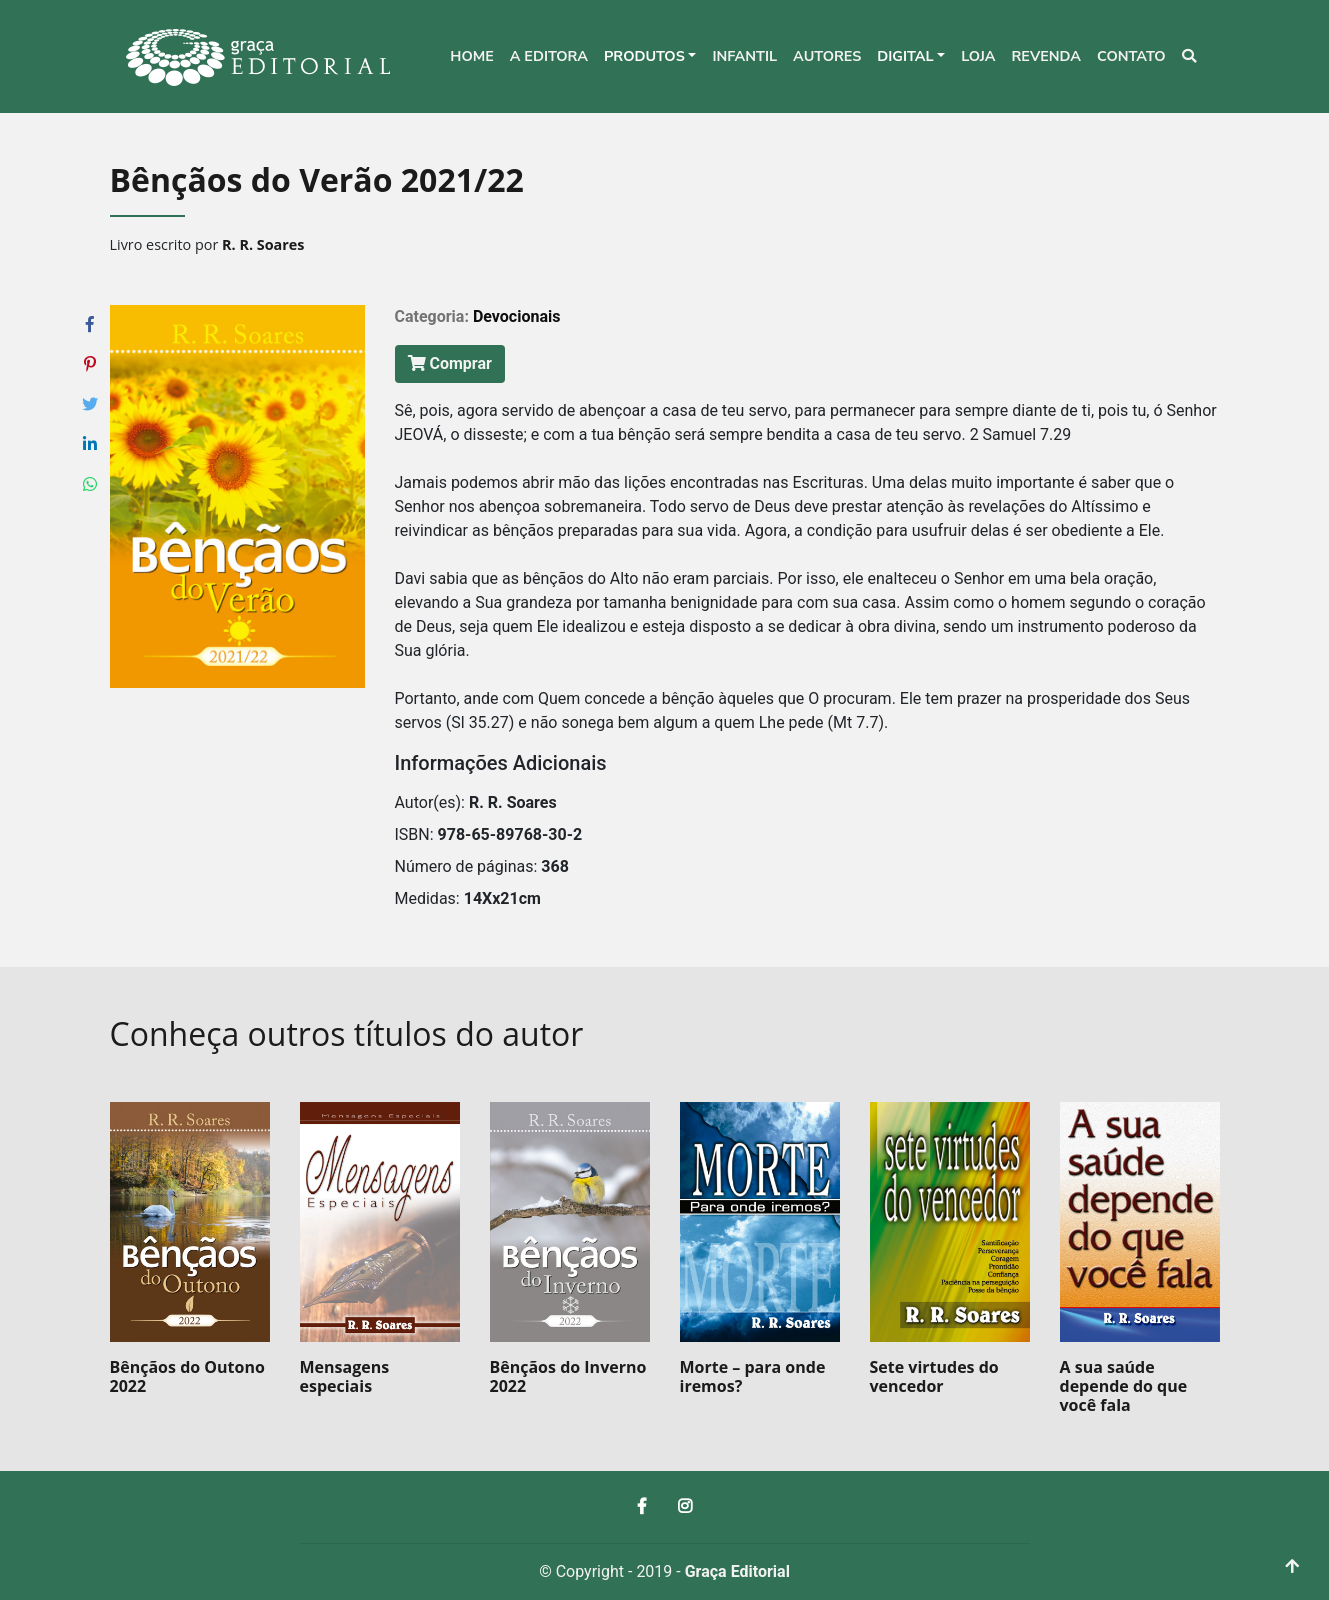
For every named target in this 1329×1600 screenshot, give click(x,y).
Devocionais (517, 316)
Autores (827, 56)
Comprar (450, 363)
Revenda (1046, 56)
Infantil (744, 56)
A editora (549, 56)
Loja (978, 56)
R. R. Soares (263, 244)
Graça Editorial (737, 1571)
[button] (650, 57)
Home (472, 56)
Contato (1131, 56)
